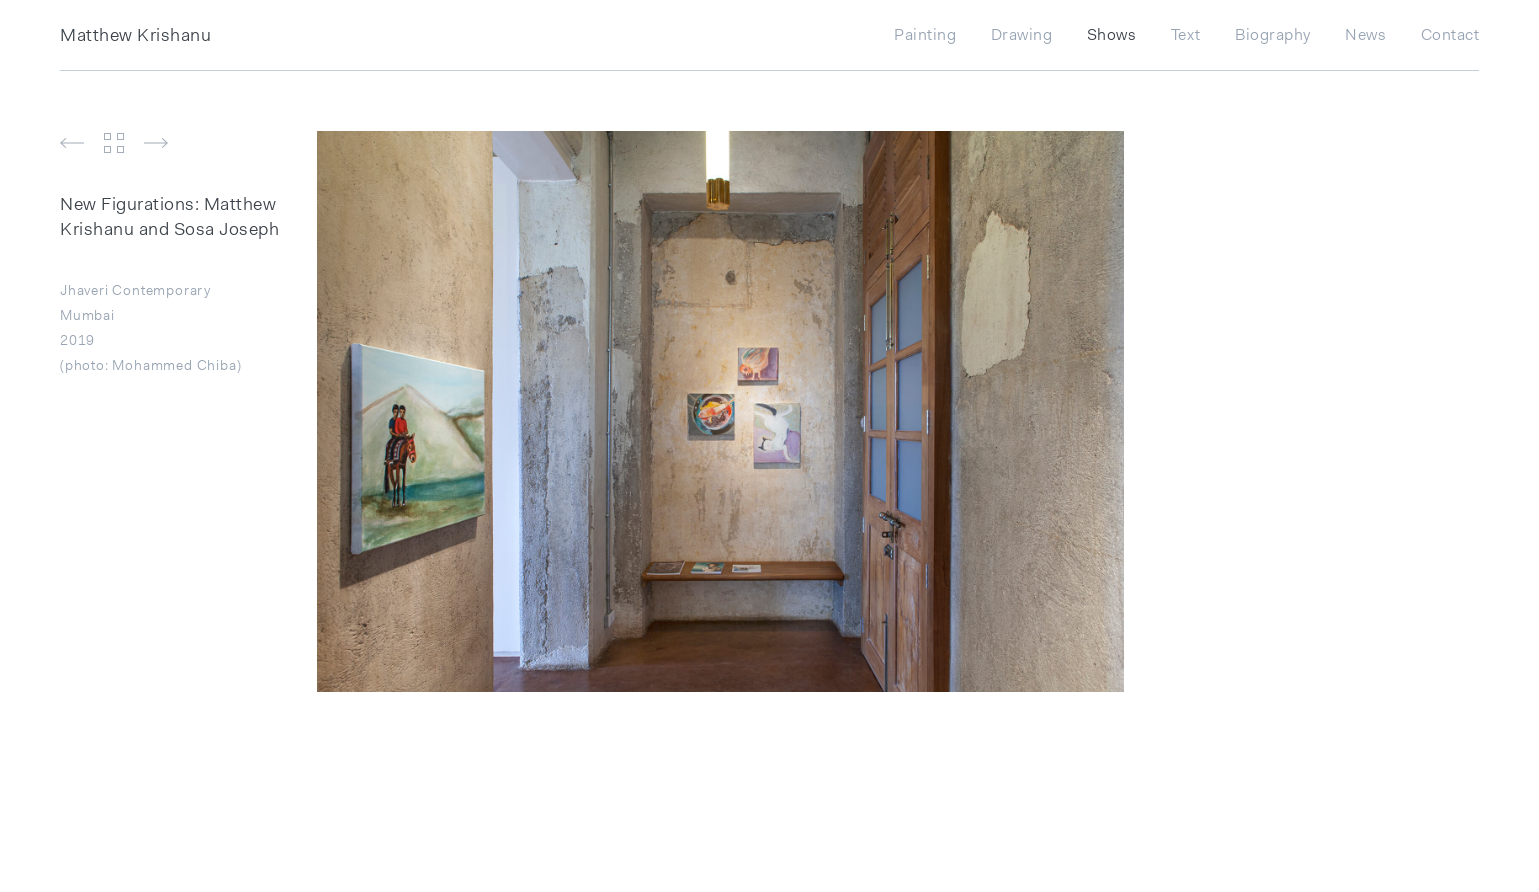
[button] (77, 146)
